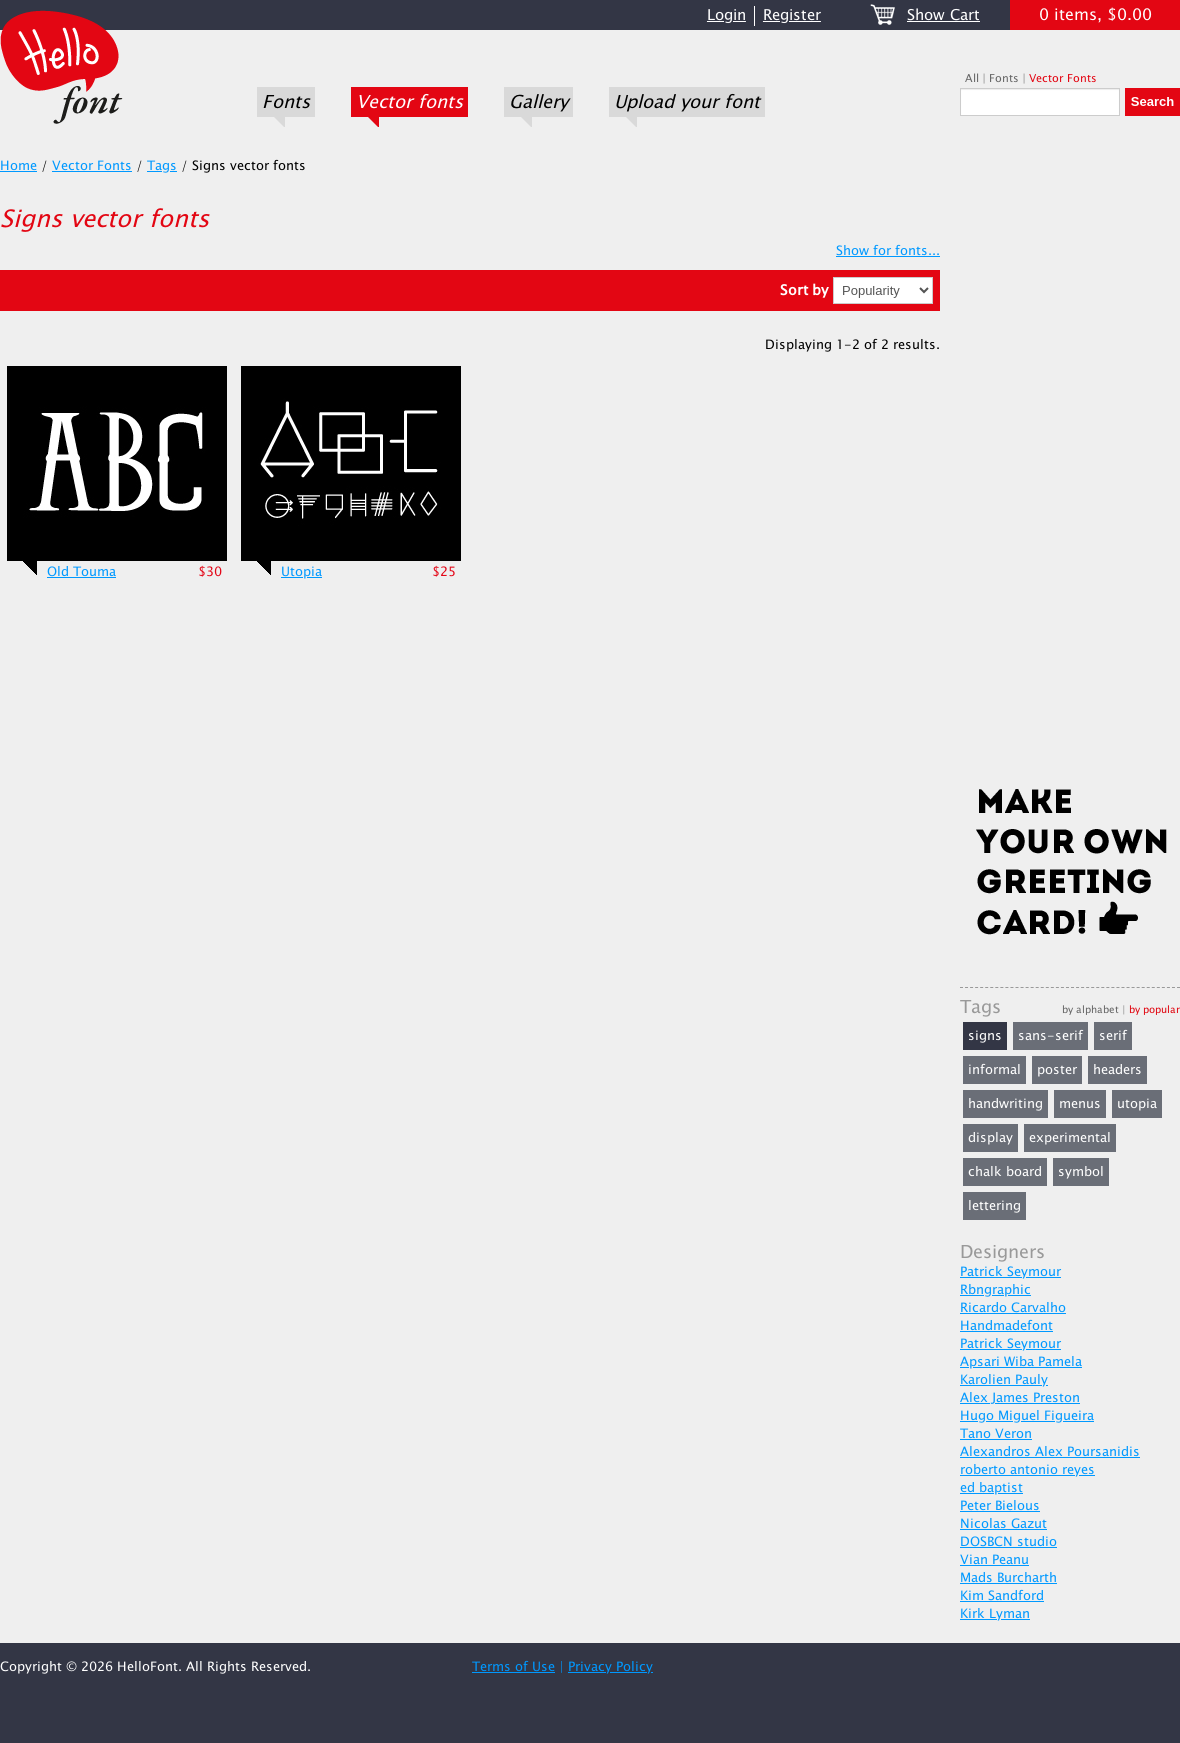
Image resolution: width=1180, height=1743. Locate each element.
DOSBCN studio (1008, 1542)
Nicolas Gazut (1003, 1524)
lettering (994, 1206)
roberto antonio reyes (1027, 1470)
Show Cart (943, 15)
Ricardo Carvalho (1013, 1308)
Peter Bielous (1000, 1506)
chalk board (1005, 1172)
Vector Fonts (1063, 78)
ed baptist (991, 1488)
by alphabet (1090, 1009)
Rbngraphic (995, 1290)
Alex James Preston (1020, 1398)
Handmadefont (1006, 1326)
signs (985, 1036)
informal (994, 1070)
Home (18, 166)
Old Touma (81, 572)
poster (1057, 1070)
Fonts (286, 102)
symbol (1081, 1172)
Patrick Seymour (1010, 1272)
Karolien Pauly (1004, 1380)
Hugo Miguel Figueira (1027, 1416)
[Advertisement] (1070, 457)
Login (726, 15)
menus (1080, 1104)
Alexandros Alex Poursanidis (1050, 1452)
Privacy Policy (610, 1667)
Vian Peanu (994, 1560)
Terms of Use (513, 1667)
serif (1113, 1036)
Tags (162, 166)
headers (1117, 1070)
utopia (1137, 1104)
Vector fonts (409, 102)
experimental (1070, 1138)
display (990, 1138)
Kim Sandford (1002, 1596)
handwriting (1005, 1104)
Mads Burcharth (1008, 1578)
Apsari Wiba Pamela (1021, 1362)
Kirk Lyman (995, 1614)
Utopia (301, 572)
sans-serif (1050, 1036)
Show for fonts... (888, 251)
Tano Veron (996, 1434)
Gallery (538, 102)
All (972, 78)
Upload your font (687, 102)
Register (792, 15)
